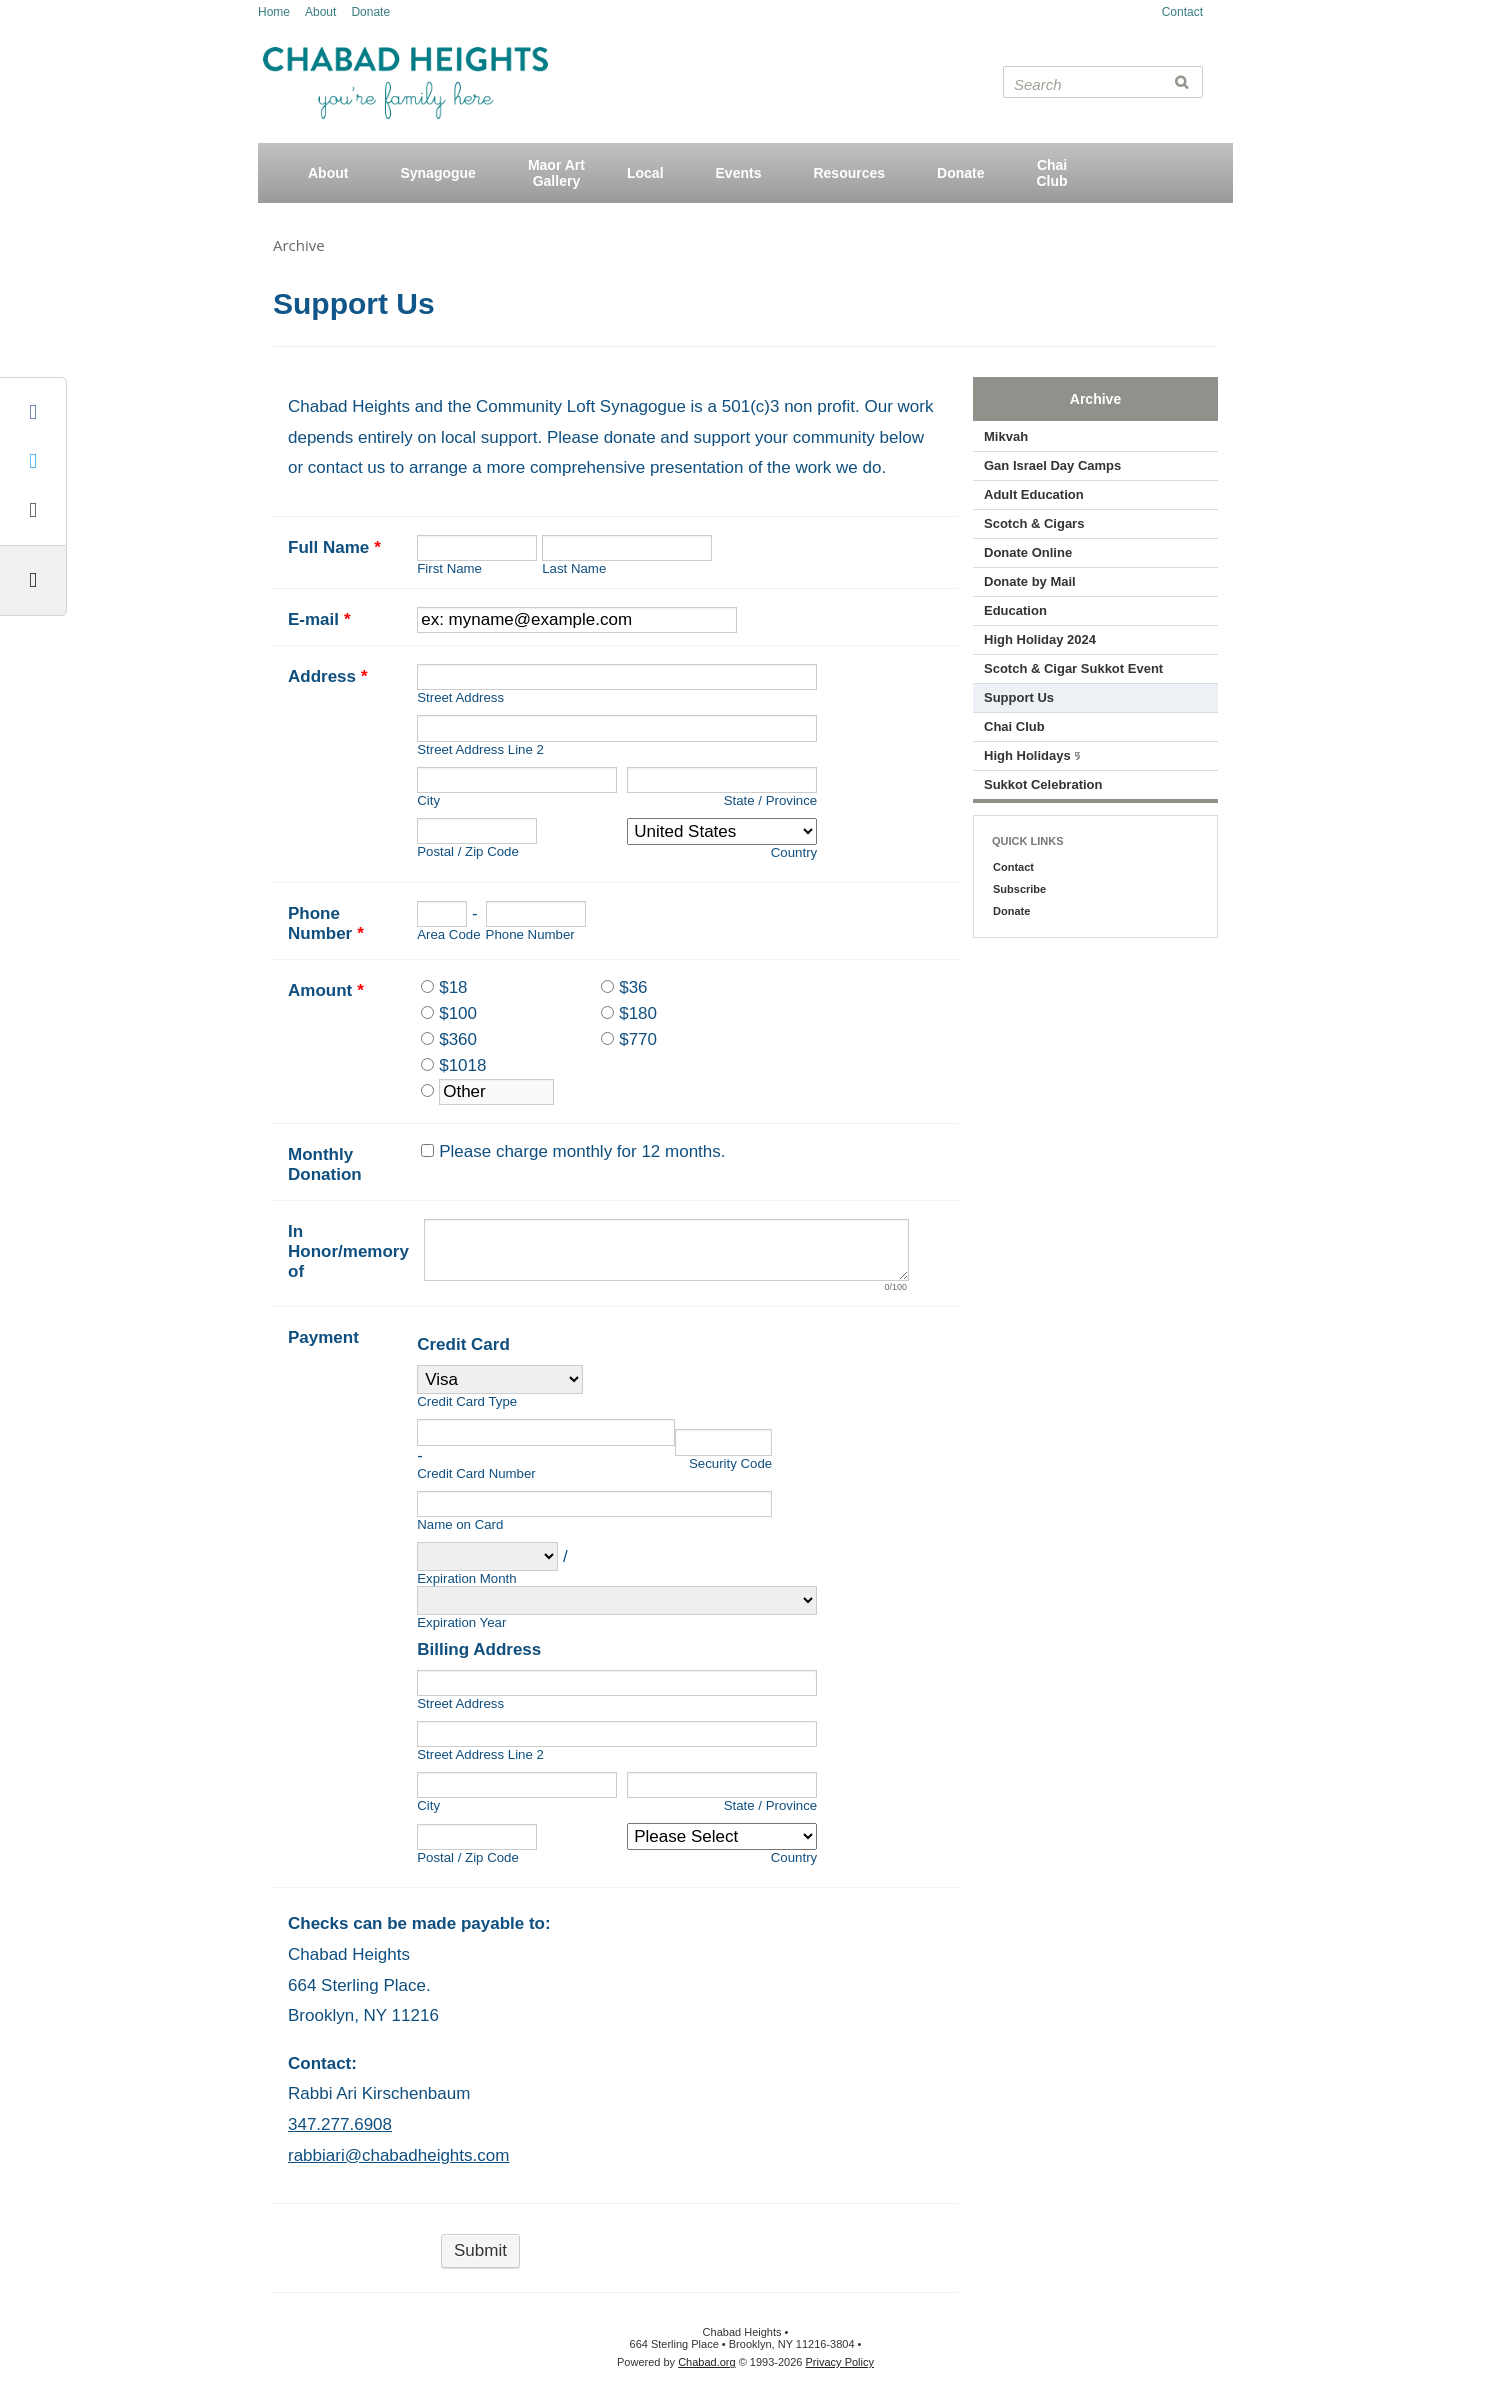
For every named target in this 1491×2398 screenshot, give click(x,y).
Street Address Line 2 (480, 749)
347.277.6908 (340, 2124)
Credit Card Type (467, 1401)
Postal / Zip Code (468, 851)
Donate (370, 12)
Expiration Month (466, 1578)
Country (794, 852)
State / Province (771, 800)
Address (328, 676)
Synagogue (437, 173)
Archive (299, 245)
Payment (323, 1337)
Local (645, 173)
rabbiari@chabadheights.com (398, 2155)
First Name (449, 568)
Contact (1182, 12)
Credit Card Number (476, 1473)
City (428, 800)
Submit (480, 2250)
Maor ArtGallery (556, 173)
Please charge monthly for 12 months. (582, 1151)
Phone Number (326, 923)
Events (739, 173)
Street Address (460, 697)
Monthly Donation (325, 1164)
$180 (638, 1013)
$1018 (462, 1065)
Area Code (448, 934)
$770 (638, 1039)
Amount (326, 990)
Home (274, 12)
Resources (849, 173)
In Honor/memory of (348, 1251)
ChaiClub (1052, 173)
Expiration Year (461, 1622)
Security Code (730, 1463)
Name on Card (460, 1524)
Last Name (574, 568)
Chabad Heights (405, 63)
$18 (453, 987)
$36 (633, 987)
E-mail (319, 619)
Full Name (334, 547)
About (320, 12)
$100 (458, 1013)
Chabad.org (707, 2362)
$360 (458, 1039)
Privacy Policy (840, 2362)
